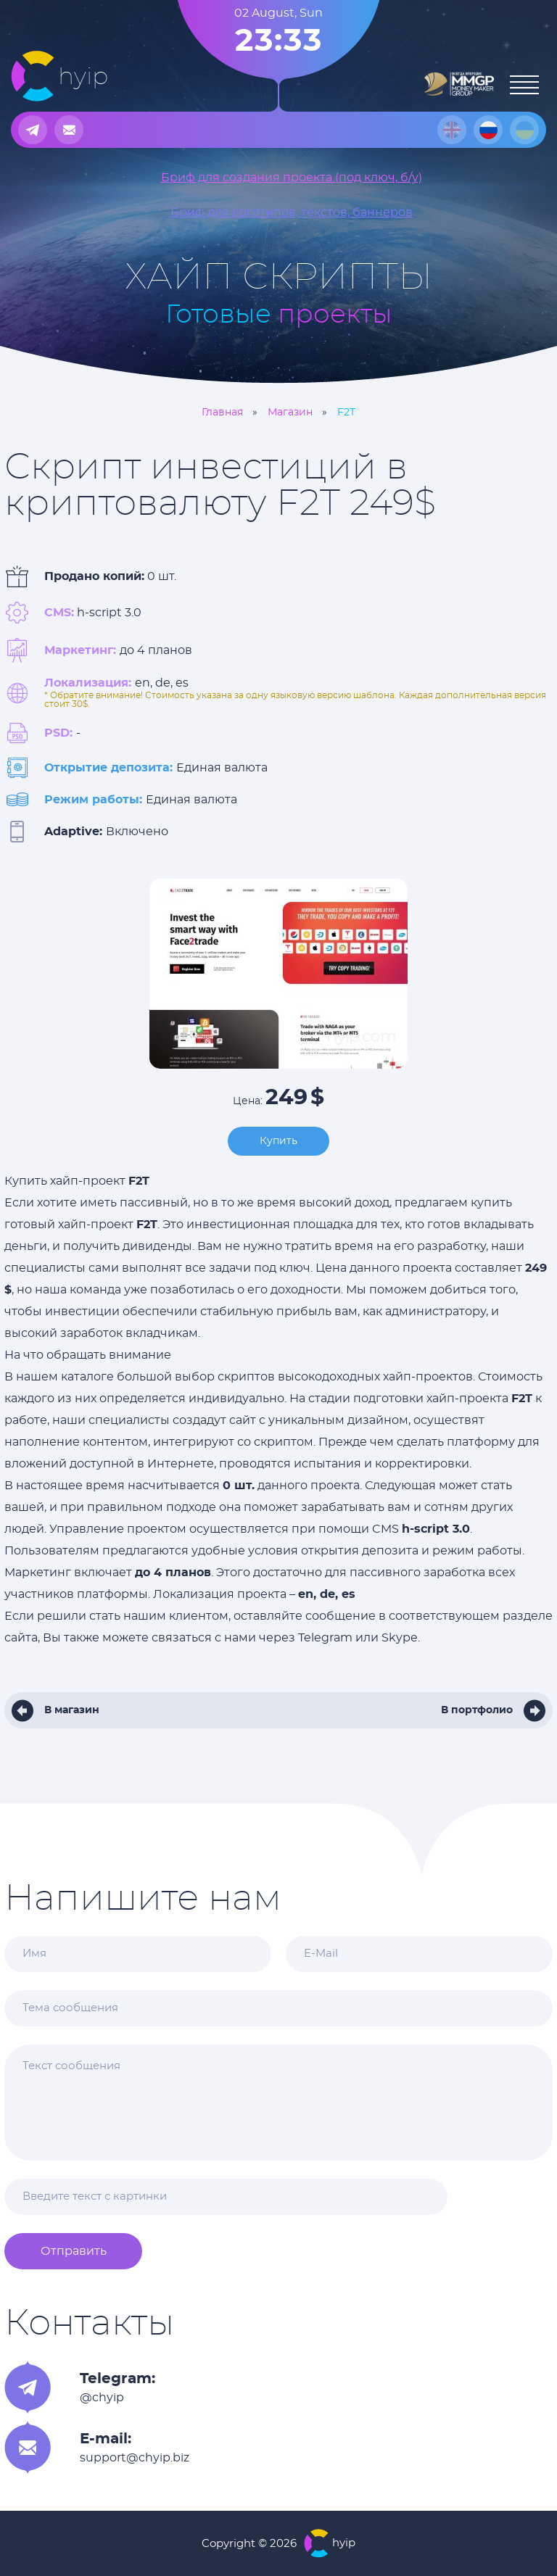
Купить (278, 1141)
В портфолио (477, 1710)
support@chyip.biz (134, 2458)
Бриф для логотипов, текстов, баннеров (291, 212)
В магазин (71, 1710)
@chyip (102, 2397)
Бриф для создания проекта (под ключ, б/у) (291, 177)
